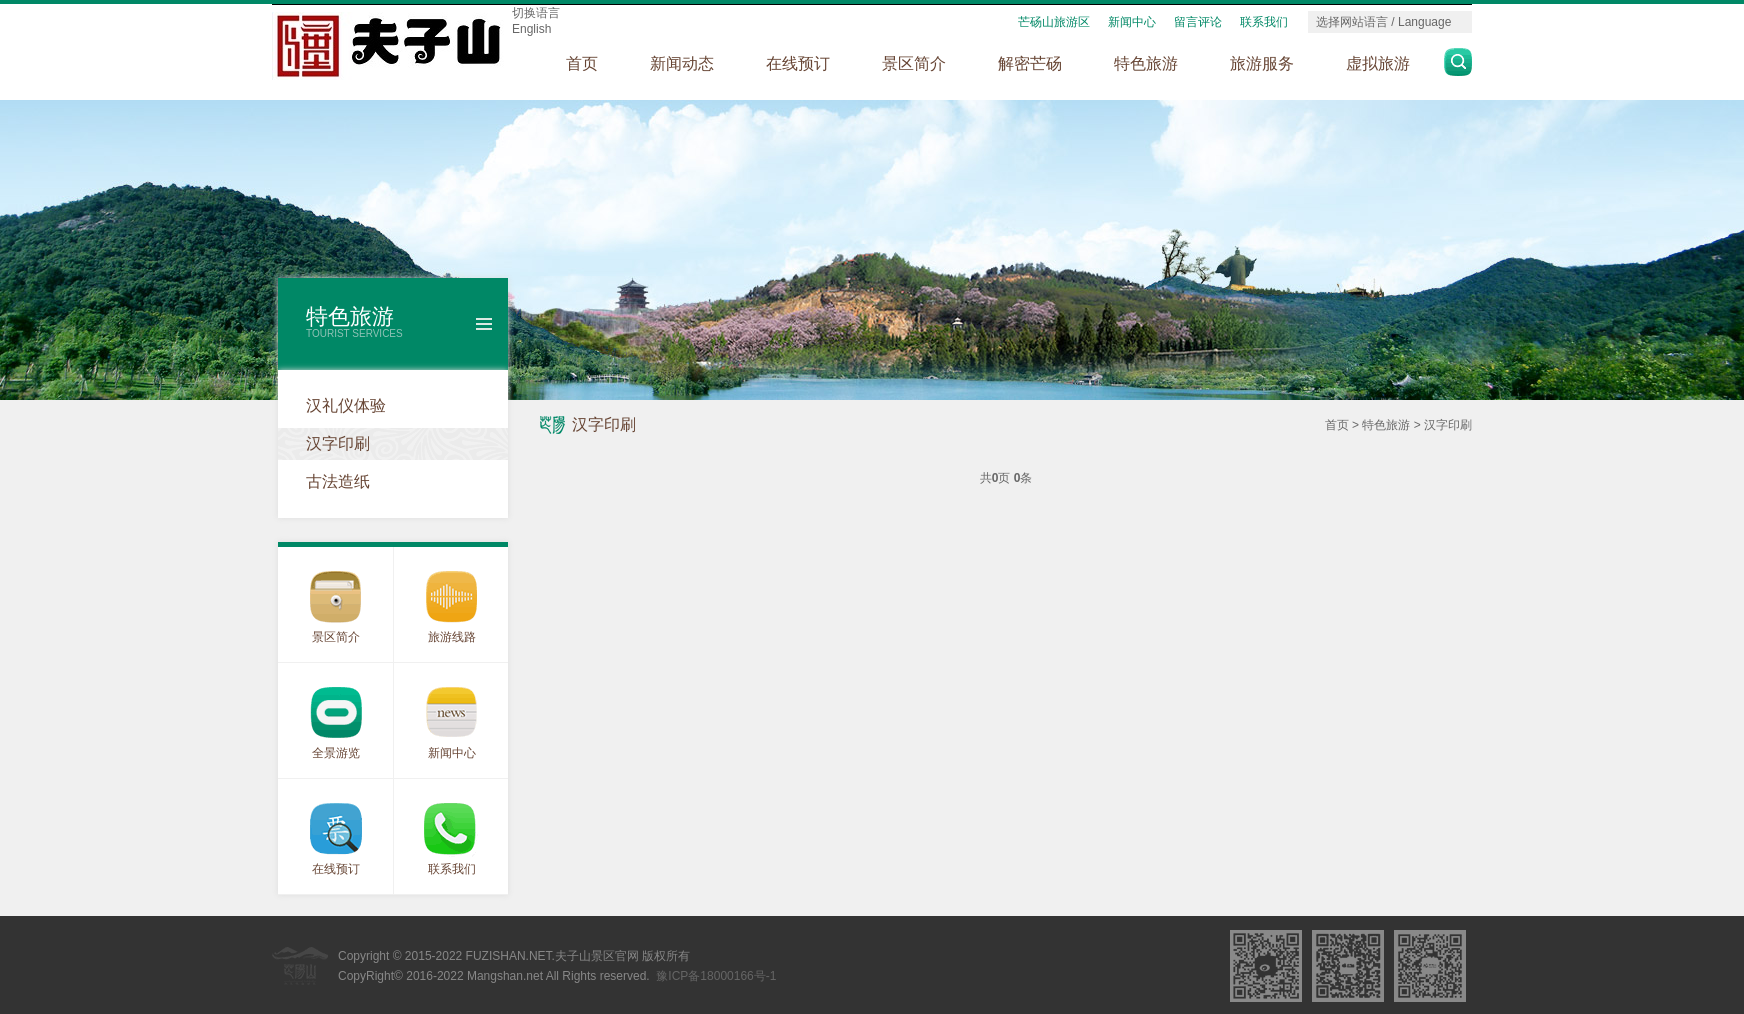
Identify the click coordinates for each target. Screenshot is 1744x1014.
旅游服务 (1262, 63)
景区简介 (914, 63)
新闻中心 (1132, 22)
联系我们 (1264, 22)
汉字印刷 (338, 443)
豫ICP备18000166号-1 (716, 976)
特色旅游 (1146, 63)
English (531, 29)
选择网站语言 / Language (1383, 22)
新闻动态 (682, 63)
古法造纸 (338, 481)
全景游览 (336, 753)
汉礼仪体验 (346, 405)
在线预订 (798, 63)
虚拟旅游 (1378, 63)
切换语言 (536, 13)
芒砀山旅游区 (1054, 22)
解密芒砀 (1030, 63)
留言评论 (1198, 22)
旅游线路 (452, 637)
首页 (582, 63)
